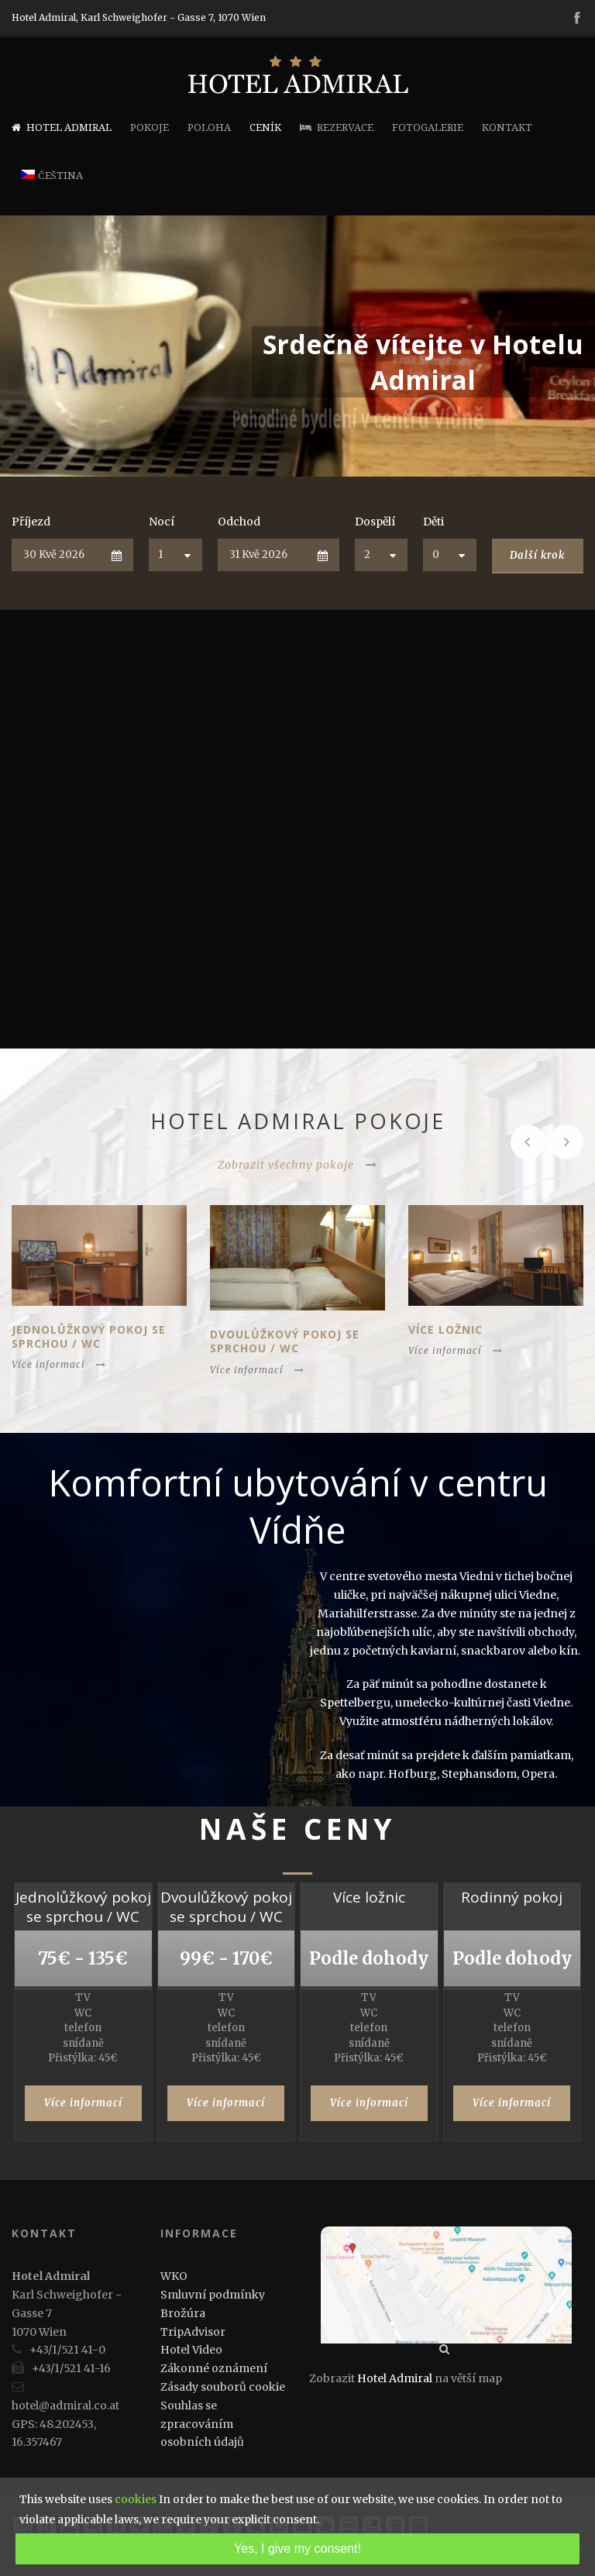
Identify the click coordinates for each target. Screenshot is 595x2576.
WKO (173, 2276)
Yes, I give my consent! (297, 2548)
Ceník (265, 127)
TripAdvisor (192, 2332)
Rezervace (336, 127)
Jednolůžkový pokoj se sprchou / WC (89, 1336)
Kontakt (507, 127)
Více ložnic (445, 1329)
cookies (135, 2499)
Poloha (209, 127)
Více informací (59, 1364)
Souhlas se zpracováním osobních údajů (202, 2424)
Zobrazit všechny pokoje (297, 1165)
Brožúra (182, 2313)
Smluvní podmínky (212, 2295)
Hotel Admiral (62, 127)
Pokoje (149, 127)
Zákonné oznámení (213, 2368)
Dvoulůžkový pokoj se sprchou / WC (284, 1341)
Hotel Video (191, 2350)
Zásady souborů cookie (222, 2387)
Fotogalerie (427, 127)
